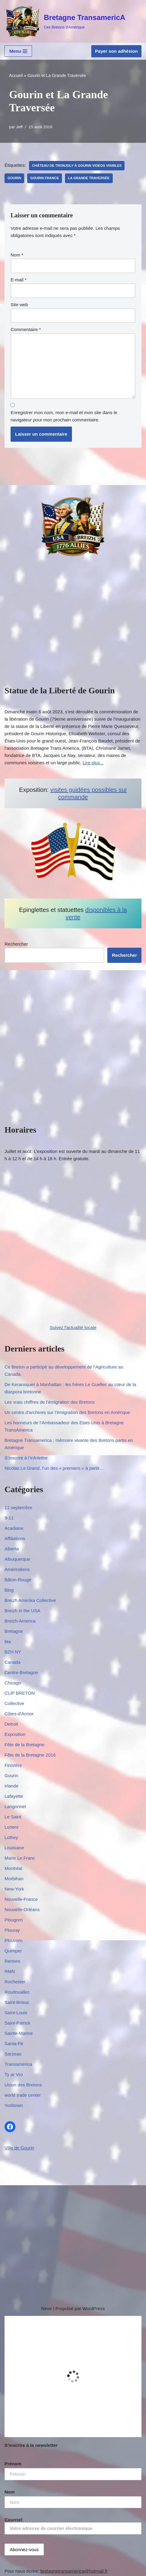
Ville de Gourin (19, 2147)
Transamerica (18, 2064)
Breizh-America (20, 1620)
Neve (46, 2308)
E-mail (19, 279)
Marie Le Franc (20, 1858)
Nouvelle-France (21, 1899)
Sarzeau (13, 2053)
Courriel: (73, 2525)
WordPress (94, 2308)
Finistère (13, 1765)
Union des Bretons (23, 2084)
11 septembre (18, 1507)
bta (8, 1641)
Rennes (12, 1961)
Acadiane (14, 1528)
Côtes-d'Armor (19, 1713)
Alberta (12, 1548)
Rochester (15, 1981)
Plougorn (14, 1919)
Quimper (13, 1950)
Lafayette (14, 1796)
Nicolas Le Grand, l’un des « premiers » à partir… (54, 1468)
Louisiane (14, 1847)
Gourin (14, 178)
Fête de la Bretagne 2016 (30, 1754)
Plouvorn (13, 1940)
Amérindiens (17, 1569)
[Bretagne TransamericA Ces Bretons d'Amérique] (65, 21)
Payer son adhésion (116, 51)
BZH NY (13, 1651)
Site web (19, 304)
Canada (13, 1662)
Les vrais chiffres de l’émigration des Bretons (50, 1402)
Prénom (13, 2463)
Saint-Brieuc (17, 2002)
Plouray (12, 1930)
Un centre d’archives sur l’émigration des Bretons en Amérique (67, 1412)
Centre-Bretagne (21, 1672)
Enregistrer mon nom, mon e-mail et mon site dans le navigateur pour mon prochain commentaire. (64, 416)
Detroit (11, 1724)
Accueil (16, 75)
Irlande (11, 1785)
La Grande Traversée (89, 178)
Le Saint (13, 1816)
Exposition (15, 1734)
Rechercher (16, 943)
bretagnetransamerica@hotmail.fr (74, 2571)
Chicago (13, 1682)
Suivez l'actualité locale (73, 1327)
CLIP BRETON (19, 1693)
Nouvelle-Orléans (22, 1909)
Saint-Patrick (17, 2022)
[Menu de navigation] (18, 51)
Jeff (19, 127)
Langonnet (15, 1806)
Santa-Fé (14, 2043)
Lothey (11, 1837)
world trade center (23, 2095)
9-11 (9, 1517)
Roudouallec (17, 1992)
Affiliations (15, 1538)
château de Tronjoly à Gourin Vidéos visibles (77, 165)
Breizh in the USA (22, 1610)
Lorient (11, 1827)
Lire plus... (93, 762)
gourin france (44, 178)
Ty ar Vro (14, 2074)
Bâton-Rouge (18, 1579)
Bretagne (14, 1631)
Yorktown (14, 2105)
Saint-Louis (16, 2012)
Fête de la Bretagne (24, 1744)
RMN (10, 1971)
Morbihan (14, 1878)
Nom (17, 254)
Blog (9, 1590)
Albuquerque (17, 1559)
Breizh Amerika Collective (30, 1600)
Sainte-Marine (19, 2033)
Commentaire (26, 329)
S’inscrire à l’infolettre (26, 1457)
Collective (14, 1703)
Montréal (13, 1868)
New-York (14, 1888)
